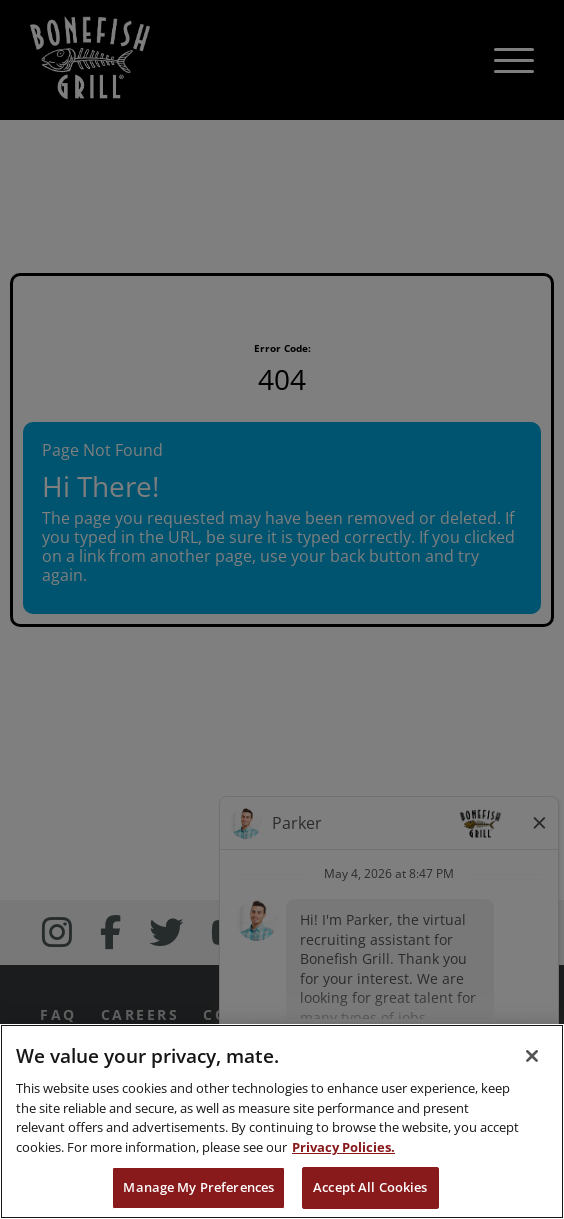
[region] (282, 1121)
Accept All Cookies (370, 1187)
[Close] (532, 1056)
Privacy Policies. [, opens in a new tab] (343, 1147)
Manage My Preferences (198, 1187)
